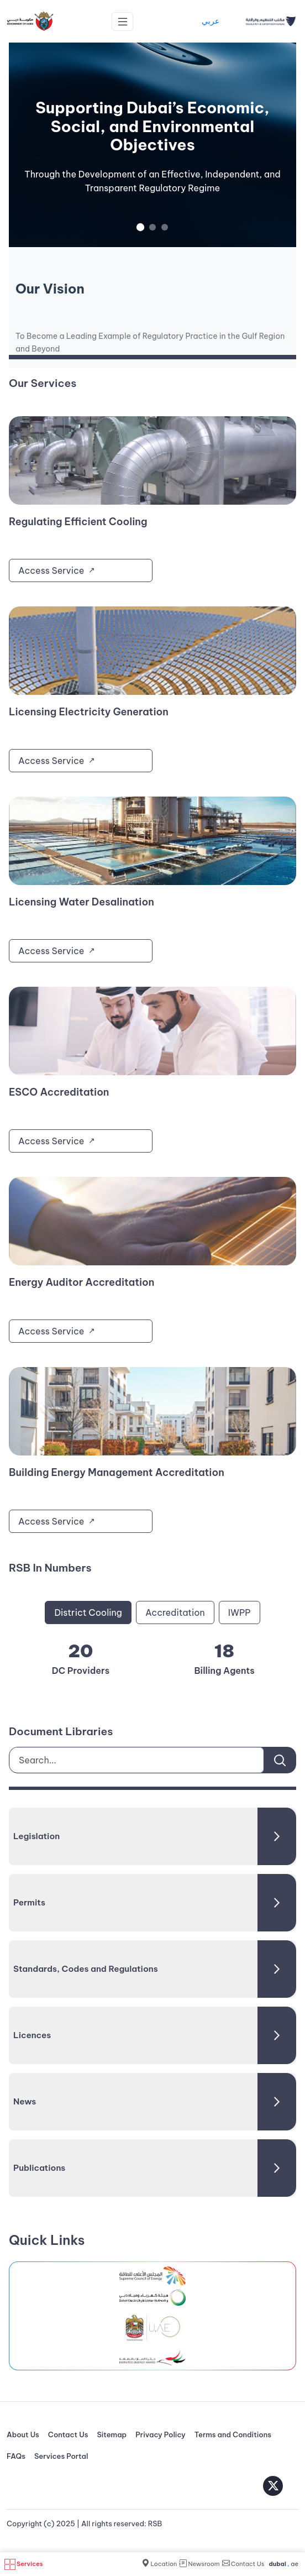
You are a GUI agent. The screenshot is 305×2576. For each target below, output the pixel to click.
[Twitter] (273, 2486)
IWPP (239, 1612)
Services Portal (61, 2456)
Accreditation (175, 1612)
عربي (210, 21)
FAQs (16, 2456)
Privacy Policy (160, 2434)
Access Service (51, 570)
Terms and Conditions (232, 2434)
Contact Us (68, 2434)
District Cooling (88, 1612)
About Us (23, 2434)
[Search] (280, 1760)
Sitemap (112, 2434)
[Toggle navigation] (122, 21)
